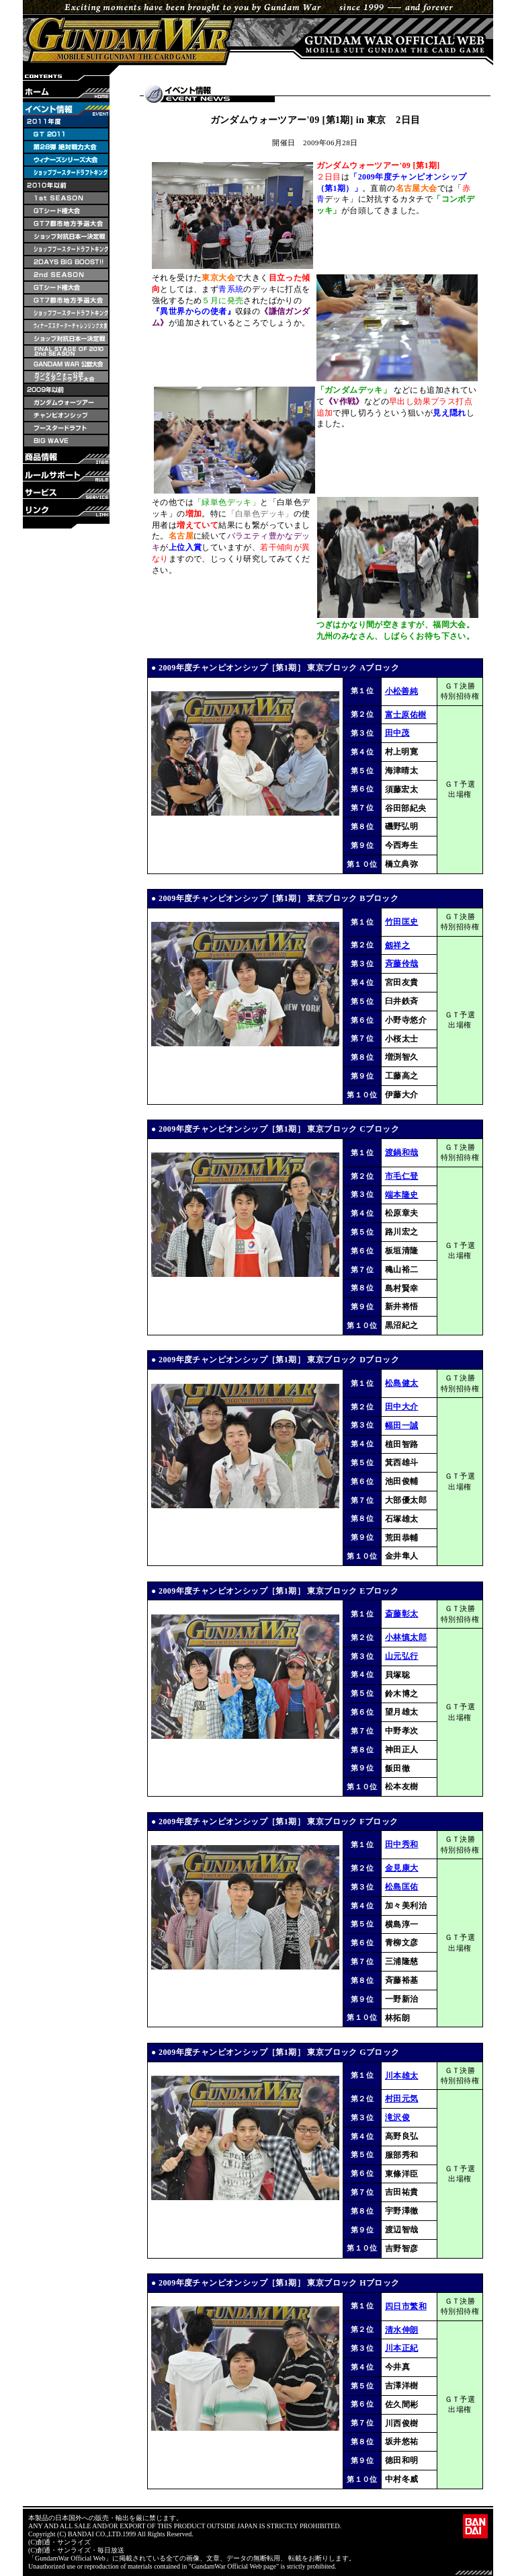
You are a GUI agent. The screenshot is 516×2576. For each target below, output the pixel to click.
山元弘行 (402, 1656)
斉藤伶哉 (402, 963)
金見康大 (402, 1868)
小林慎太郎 (406, 1637)
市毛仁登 (402, 1176)
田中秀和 (402, 1844)
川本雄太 (402, 2075)
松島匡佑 (402, 1886)
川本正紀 (402, 2348)
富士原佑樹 (406, 714)
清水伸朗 (402, 2330)
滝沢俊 (397, 2117)
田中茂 (397, 733)
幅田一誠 (402, 1425)
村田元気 (402, 2098)
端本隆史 (402, 1195)
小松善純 (402, 691)
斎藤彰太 (402, 1613)
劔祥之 (397, 945)
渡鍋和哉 (402, 1152)
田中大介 (402, 1406)
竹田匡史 (402, 922)
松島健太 (402, 1383)
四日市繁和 (406, 2306)
